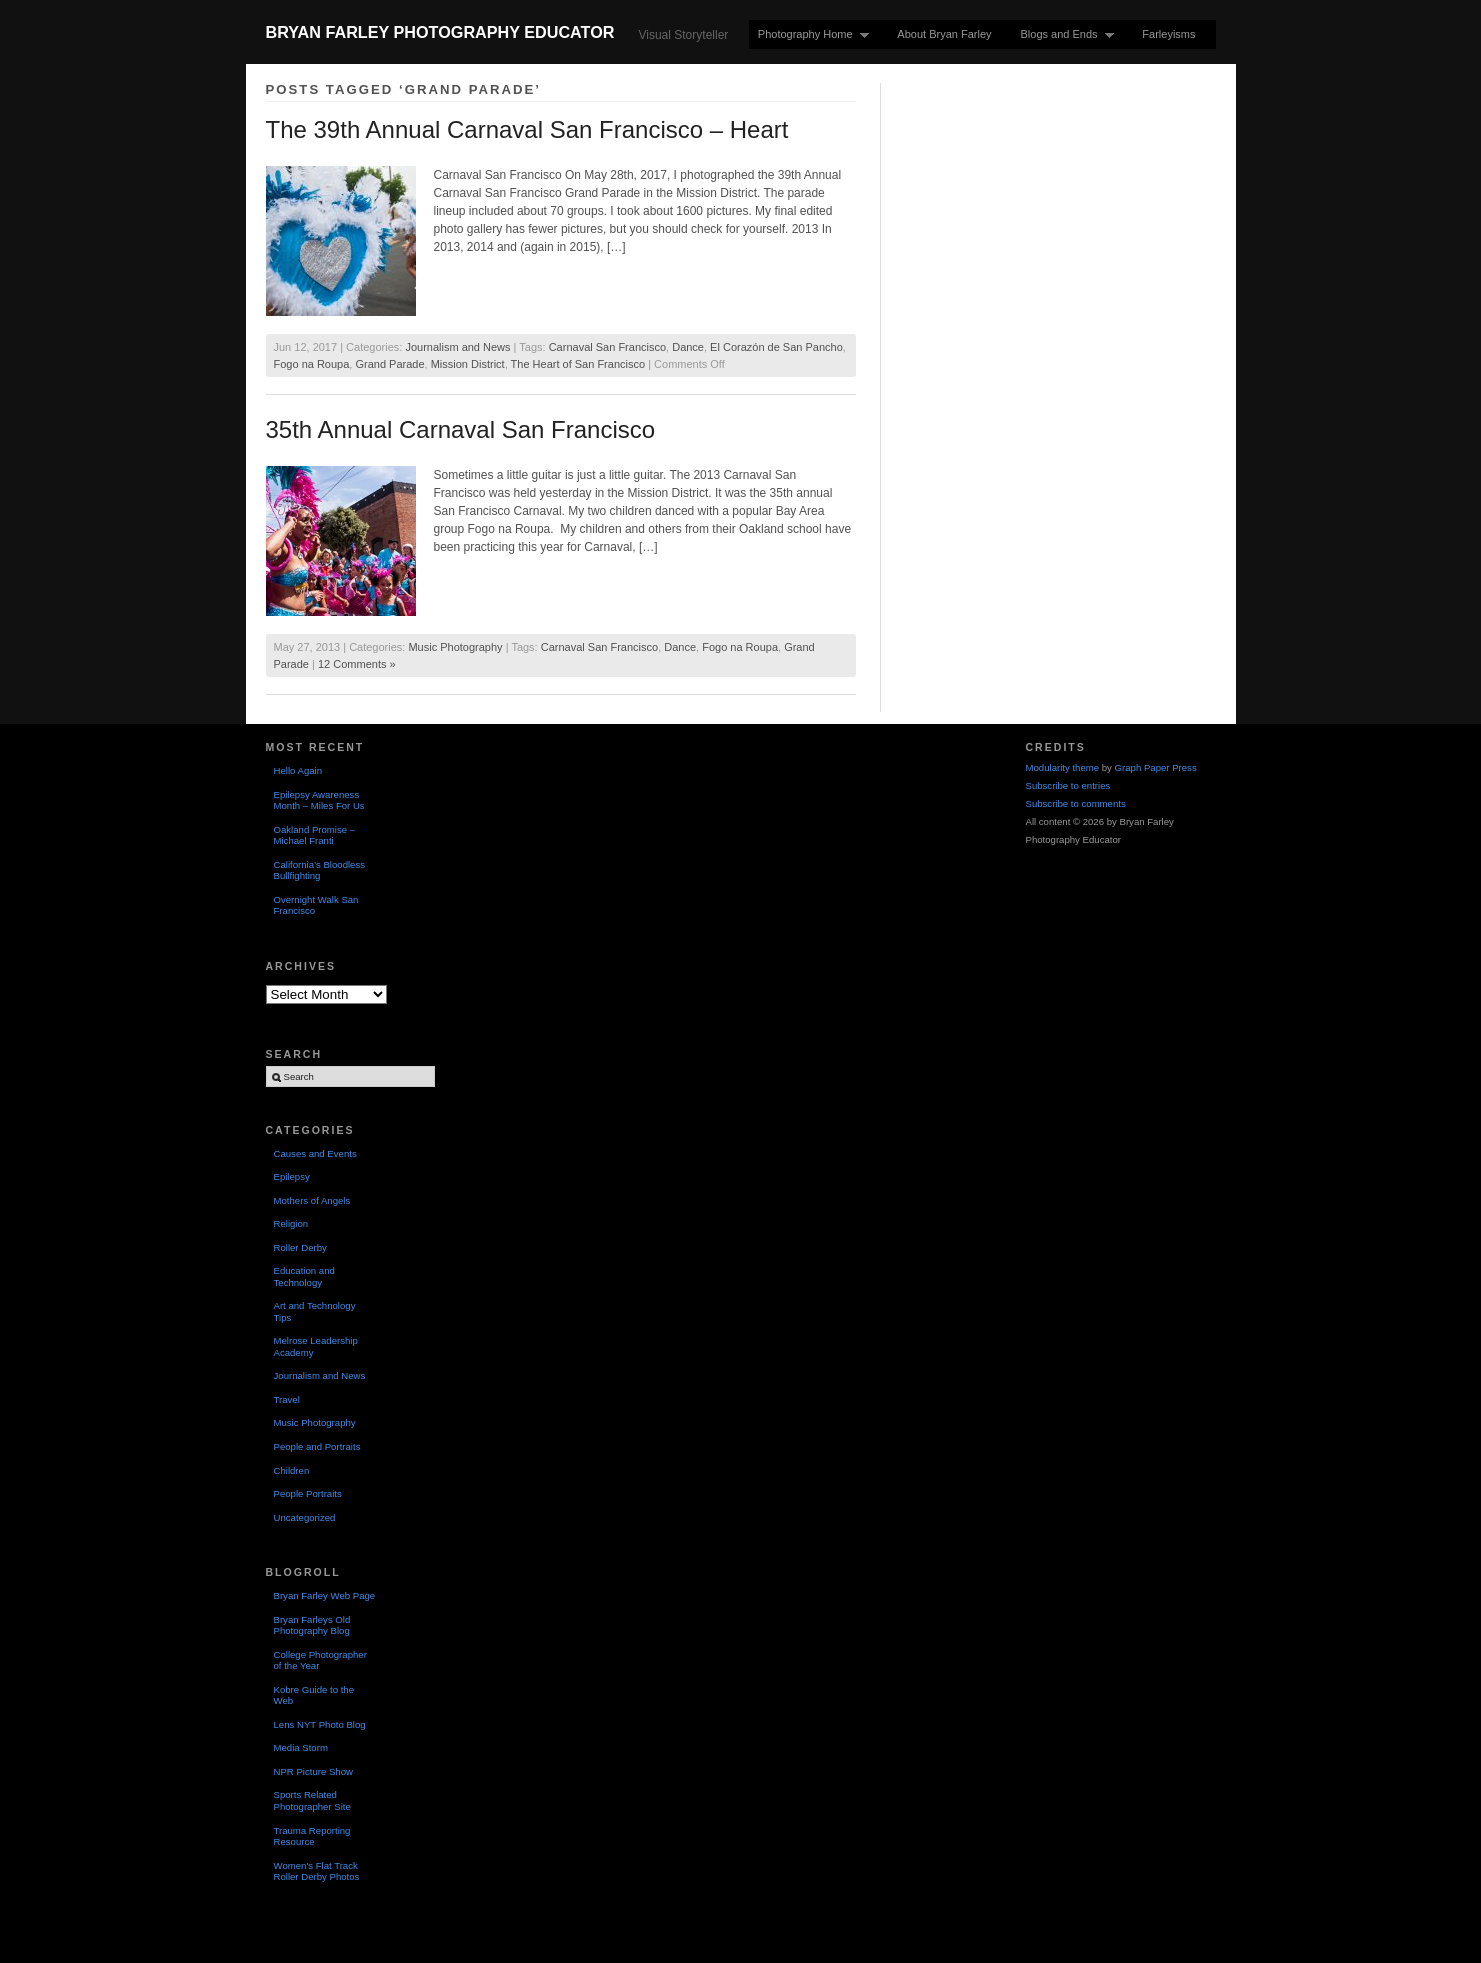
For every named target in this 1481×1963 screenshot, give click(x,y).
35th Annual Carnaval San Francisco (461, 429)
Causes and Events (315, 1153)
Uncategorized (305, 1517)
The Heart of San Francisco (578, 364)
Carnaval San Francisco (607, 347)
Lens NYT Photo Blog (320, 1724)
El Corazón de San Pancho (776, 347)
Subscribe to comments (1076, 803)
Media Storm (301, 1747)
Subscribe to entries (1068, 785)
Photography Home (809, 34)
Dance (688, 347)
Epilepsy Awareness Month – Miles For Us (319, 800)
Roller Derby (300, 1247)
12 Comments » (357, 664)
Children (292, 1470)
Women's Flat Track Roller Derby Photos (317, 1871)
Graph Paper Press (1156, 767)
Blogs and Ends (1063, 34)
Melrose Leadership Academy (316, 1346)
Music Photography (455, 647)
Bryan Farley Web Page (325, 1595)
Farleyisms (1168, 34)
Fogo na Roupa (312, 364)
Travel (287, 1399)
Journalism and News (457, 347)
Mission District (468, 364)
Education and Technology (304, 1276)
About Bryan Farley (944, 34)
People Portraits (308, 1493)
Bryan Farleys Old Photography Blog (312, 1625)
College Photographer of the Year (320, 1660)
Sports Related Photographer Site (312, 1800)
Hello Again (298, 770)
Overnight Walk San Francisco (316, 905)
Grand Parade (389, 364)
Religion (291, 1223)
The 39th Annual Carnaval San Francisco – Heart (527, 129)
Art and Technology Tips (315, 1311)
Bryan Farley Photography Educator (440, 32)
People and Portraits (317, 1446)
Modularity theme (1063, 767)
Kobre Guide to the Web (314, 1695)
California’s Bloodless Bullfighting (320, 870)
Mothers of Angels (312, 1200)
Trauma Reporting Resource (312, 1836)
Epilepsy (292, 1176)
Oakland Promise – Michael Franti (315, 835)
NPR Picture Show (313, 1771)
